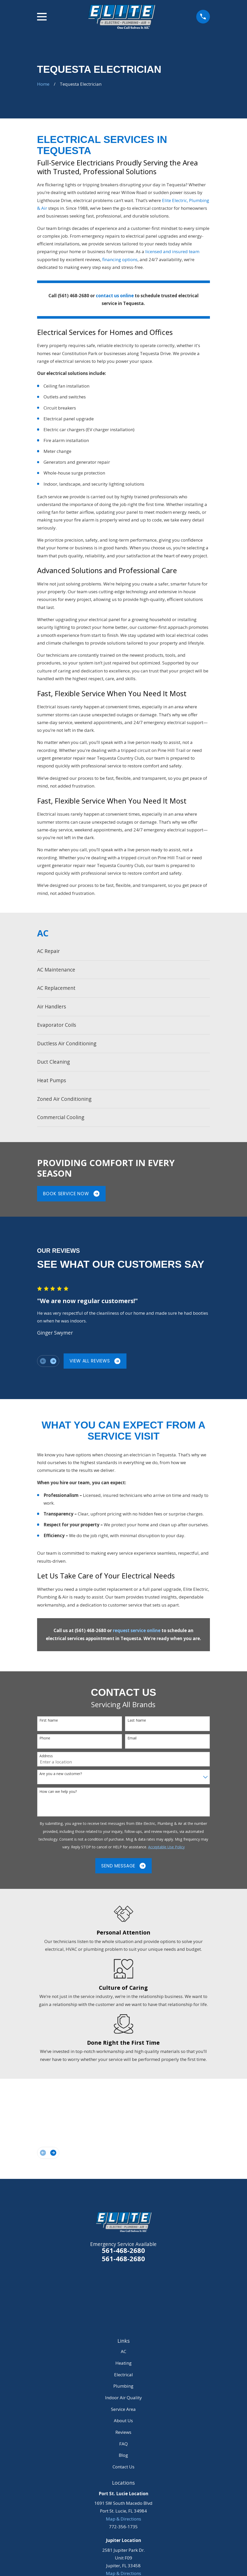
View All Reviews (95, 1361)
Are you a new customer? (60, 1774)
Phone (44, 1738)
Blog (123, 2455)
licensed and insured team (172, 251)
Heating (123, 2363)
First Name (48, 1720)
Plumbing (123, 2386)
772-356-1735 (123, 2527)
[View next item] (53, 1361)
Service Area (123, 2409)
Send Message (123, 1866)
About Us (123, 2420)
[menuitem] (123, 951)
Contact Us (123, 2467)
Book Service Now (71, 1194)
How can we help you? (58, 1791)
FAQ (123, 2444)
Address (46, 1756)
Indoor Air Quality (123, 2398)
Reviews (123, 2432)
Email (132, 1738)
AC (123, 2351)
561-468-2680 (123, 2250)
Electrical (123, 2375)
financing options (120, 259)
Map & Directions (123, 2519)
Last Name (136, 1720)
